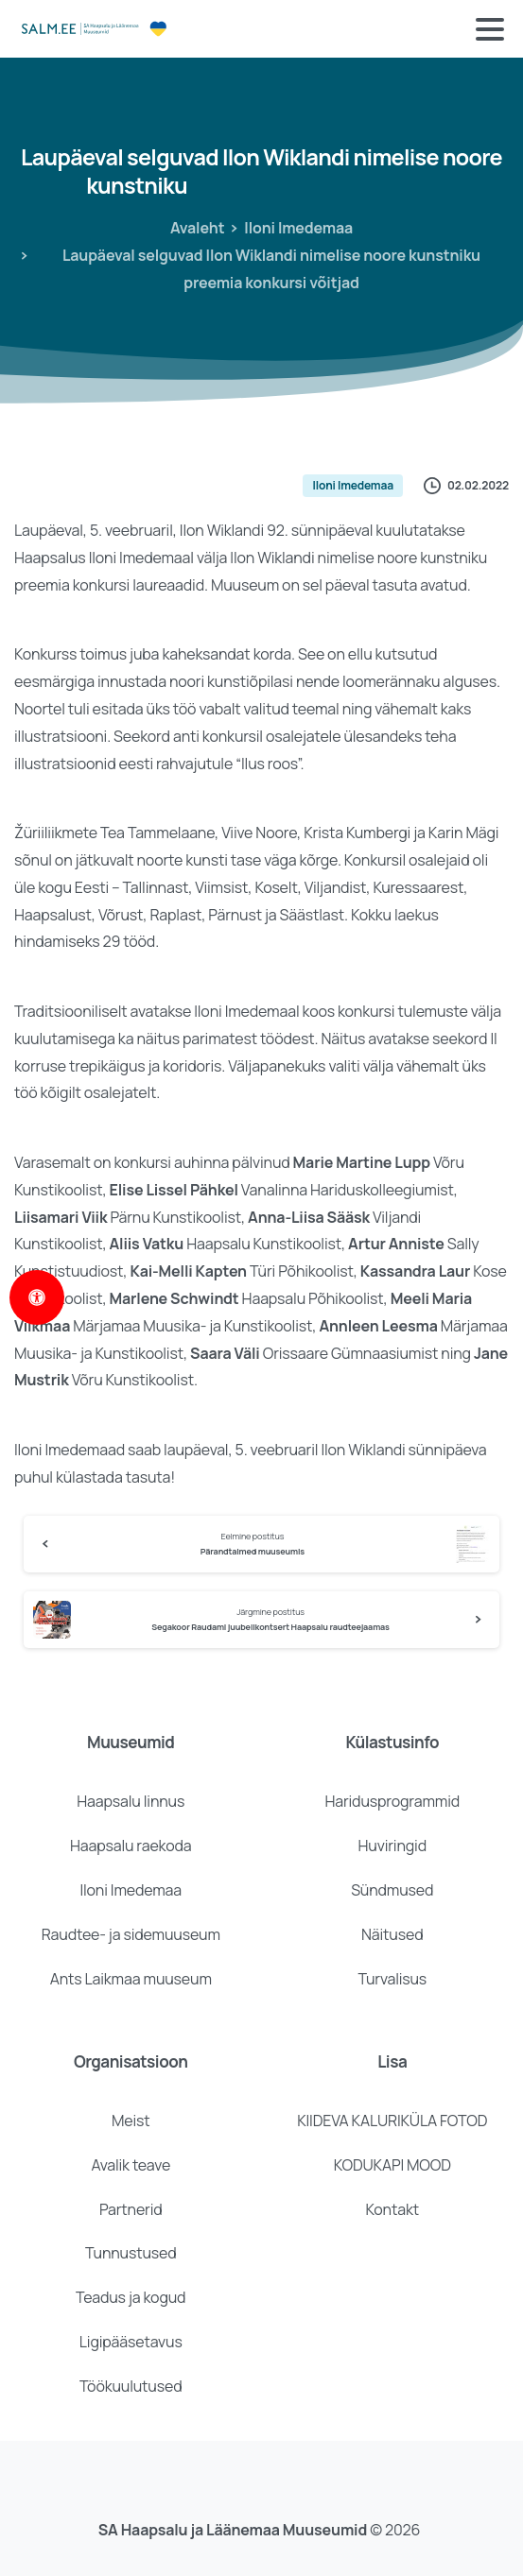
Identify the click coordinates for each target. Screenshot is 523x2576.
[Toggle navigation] (490, 29)
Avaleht (197, 227)
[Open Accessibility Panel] (36, 1297)
